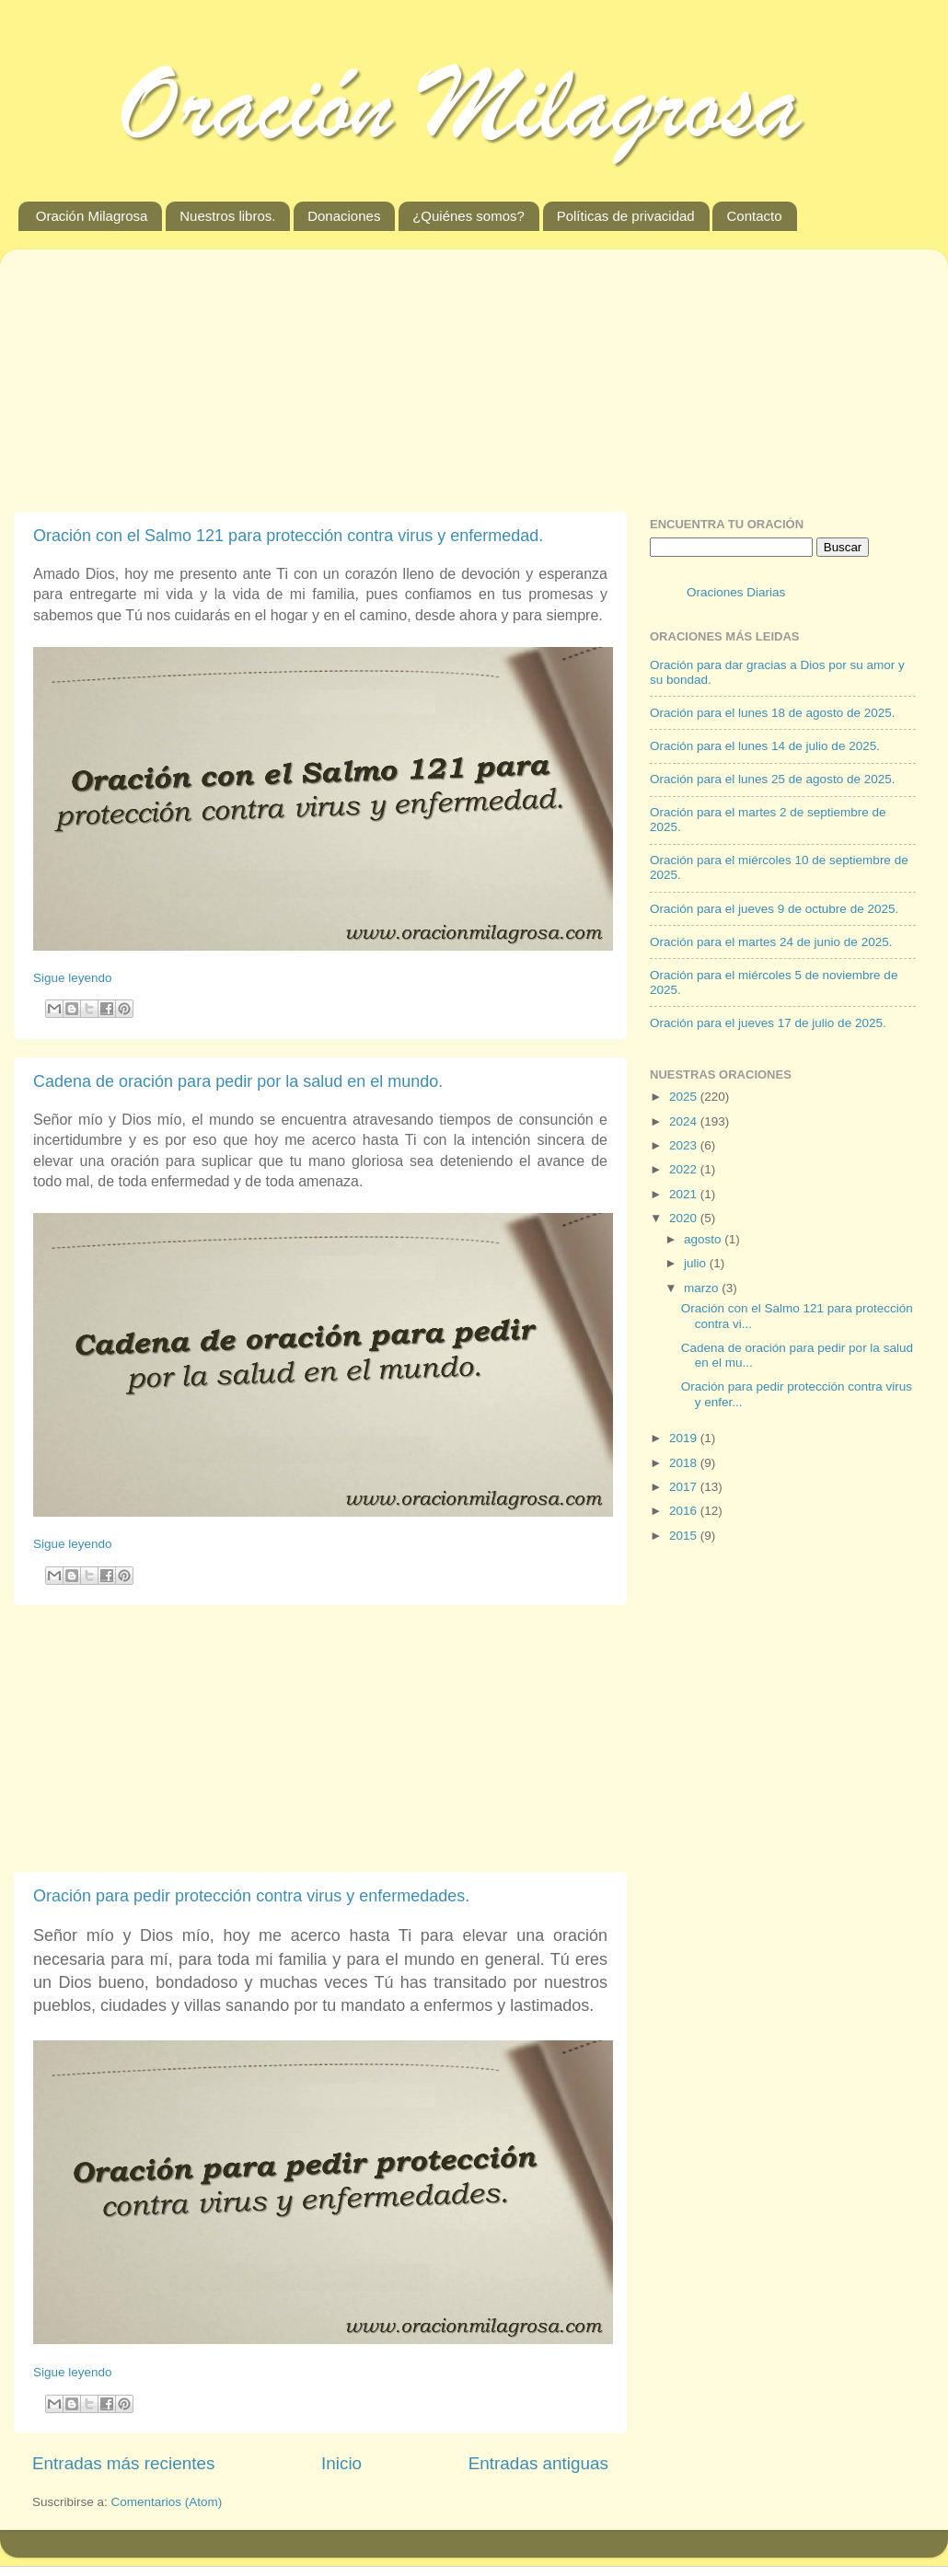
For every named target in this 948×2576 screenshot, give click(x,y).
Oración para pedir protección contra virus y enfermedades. (251, 1896)
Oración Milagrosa (92, 216)
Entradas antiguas (538, 2463)
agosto (704, 1239)
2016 (684, 1511)
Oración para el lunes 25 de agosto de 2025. (772, 779)
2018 (684, 1463)
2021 (684, 1194)
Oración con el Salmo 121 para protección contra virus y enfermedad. (288, 535)
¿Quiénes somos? (468, 216)
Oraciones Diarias (736, 592)
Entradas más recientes (123, 2463)
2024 (684, 1121)
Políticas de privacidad (626, 216)
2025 (684, 1096)
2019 (684, 1438)
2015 (684, 1535)
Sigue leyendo (72, 978)
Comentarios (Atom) (167, 2502)
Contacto (753, 216)
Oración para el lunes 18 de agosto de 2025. (772, 713)
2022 (684, 1169)
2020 (684, 1218)
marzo (703, 1288)
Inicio (341, 2463)
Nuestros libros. (227, 216)
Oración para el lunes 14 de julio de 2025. (765, 746)
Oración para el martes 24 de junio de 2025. (771, 942)
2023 (684, 1145)
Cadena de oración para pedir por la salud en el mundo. (238, 1081)
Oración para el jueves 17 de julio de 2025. (768, 1023)
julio (697, 1263)
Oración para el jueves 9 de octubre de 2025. (774, 909)
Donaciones (343, 216)
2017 (684, 1487)
